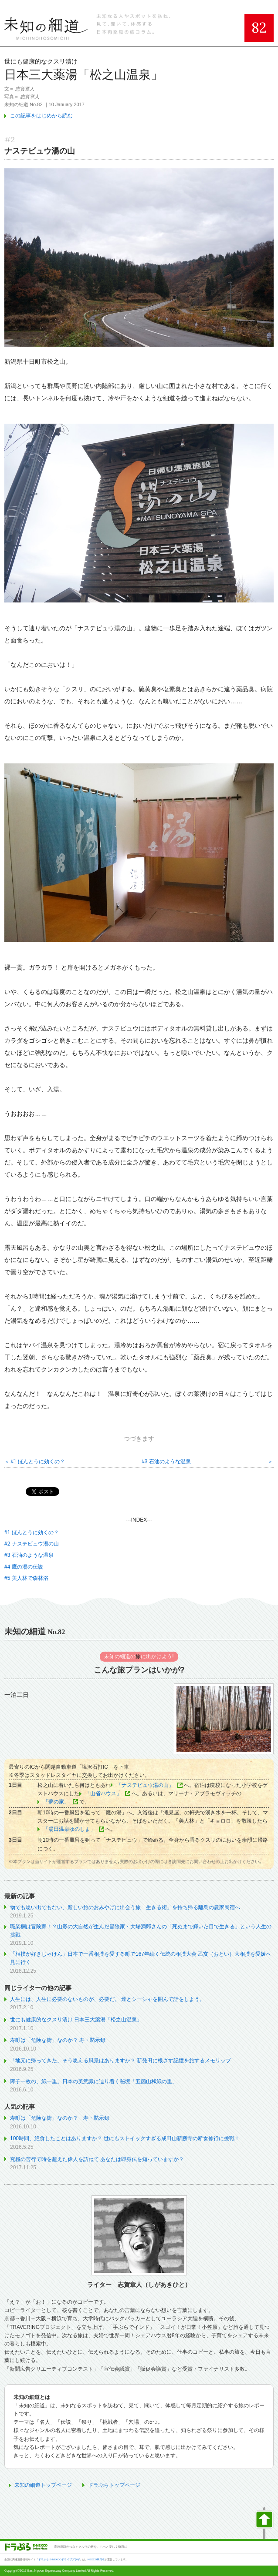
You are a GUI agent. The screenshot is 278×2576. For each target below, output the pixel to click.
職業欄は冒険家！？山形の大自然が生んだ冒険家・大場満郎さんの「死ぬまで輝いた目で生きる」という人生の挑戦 (140, 1931)
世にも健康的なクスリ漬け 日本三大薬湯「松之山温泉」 (76, 2020)
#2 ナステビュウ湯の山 (31, 1544)
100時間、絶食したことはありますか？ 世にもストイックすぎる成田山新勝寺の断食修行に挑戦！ (125, 2138)
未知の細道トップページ (43, 2485)
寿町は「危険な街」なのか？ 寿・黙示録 (57, 2040)
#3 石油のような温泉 (166, 1462)
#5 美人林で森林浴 (26, 1578)
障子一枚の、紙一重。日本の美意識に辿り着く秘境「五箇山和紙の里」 (93, 2081)
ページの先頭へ (264, 2523)
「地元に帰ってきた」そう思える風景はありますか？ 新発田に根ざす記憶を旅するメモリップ (120, 2060)
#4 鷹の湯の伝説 (23, 1567)
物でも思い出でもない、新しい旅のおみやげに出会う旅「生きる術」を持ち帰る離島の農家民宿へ (125, 1907)
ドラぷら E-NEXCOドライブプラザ (59, 2559)
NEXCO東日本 (96, 2559)
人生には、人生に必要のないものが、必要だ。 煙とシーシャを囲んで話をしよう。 (107, 1999)
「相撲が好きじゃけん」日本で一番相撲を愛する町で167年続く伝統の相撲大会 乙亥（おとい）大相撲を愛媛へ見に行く (140, 1958)
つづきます (139, 1438)
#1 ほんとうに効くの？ (37, 1462)
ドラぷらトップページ (114, 2485)
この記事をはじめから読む (41, 116)
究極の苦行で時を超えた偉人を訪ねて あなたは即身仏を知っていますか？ (97, 2159)
